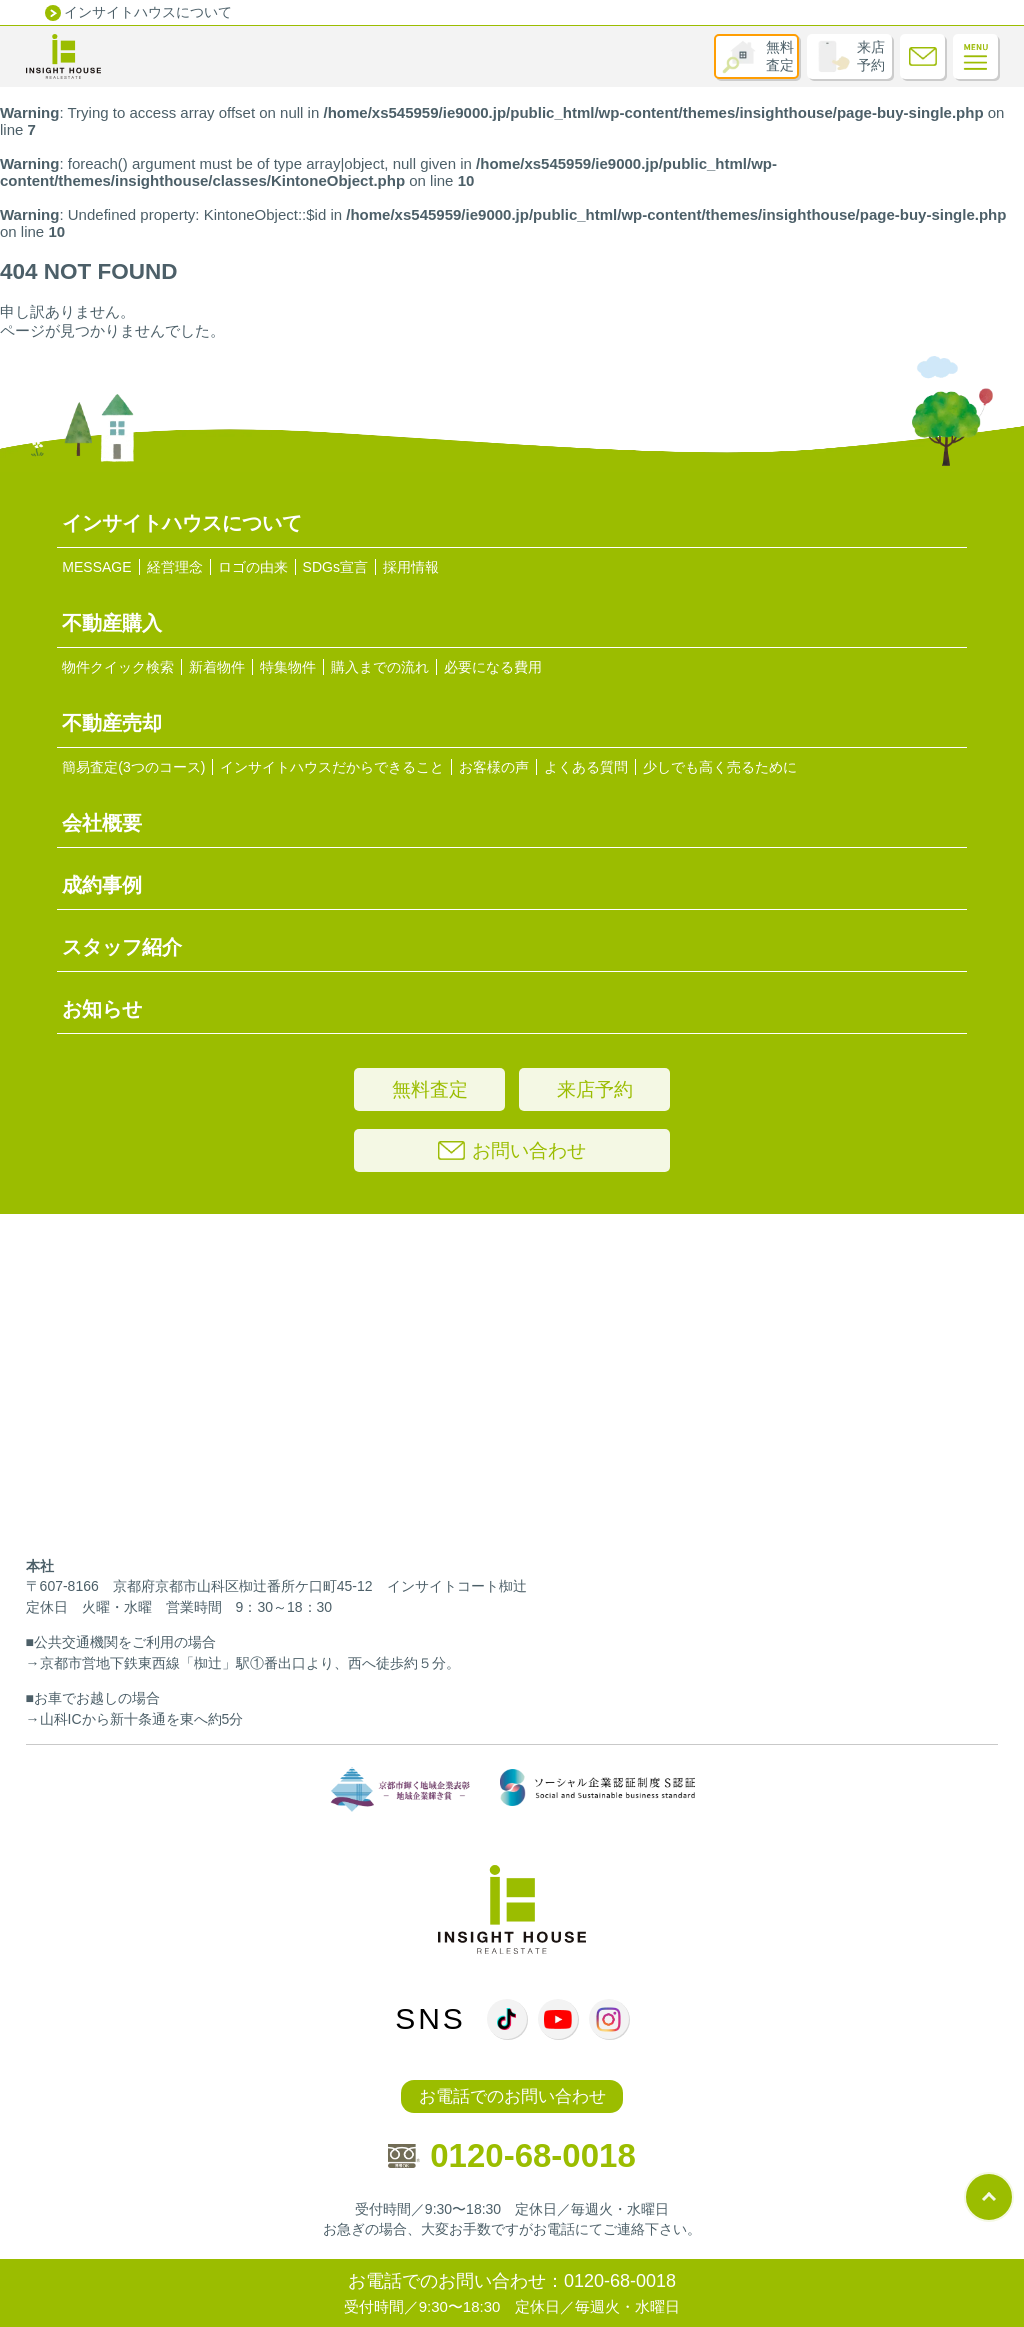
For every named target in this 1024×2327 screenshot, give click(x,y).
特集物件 (288, 667)
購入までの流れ (380, 667)
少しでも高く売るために (720, 767)
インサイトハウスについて (148, 12)
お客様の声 (494, 767)
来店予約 (871, 56)
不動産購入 (112, 623)
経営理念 (175, 567)
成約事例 (102, 885)
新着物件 (217, 667)
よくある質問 (586, 767)
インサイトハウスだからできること (332, 767)
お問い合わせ (512, 1150)
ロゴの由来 (253, 567)
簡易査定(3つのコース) (133, 767)
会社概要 (102, 823)
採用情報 (411, 567)
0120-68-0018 (512, 2155)
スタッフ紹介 (122, 947)
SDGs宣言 (335, 567)
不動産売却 (112, 723)
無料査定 (780, 56)
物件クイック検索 (118, 667)
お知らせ (102, 1009)
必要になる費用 (493, 667)
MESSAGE (96, 567)
